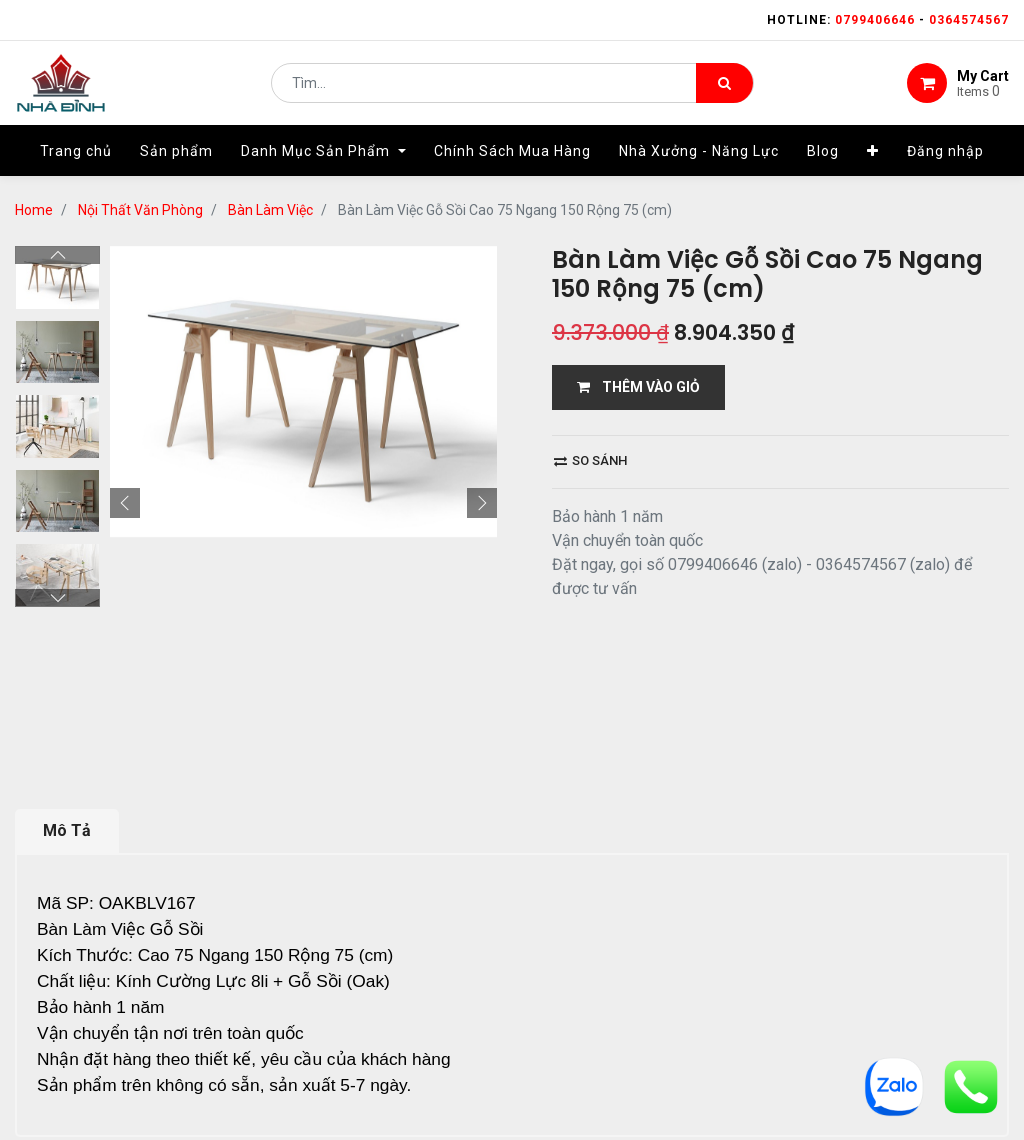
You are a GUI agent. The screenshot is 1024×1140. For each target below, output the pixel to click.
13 (247, 1076)
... (215, 1076)
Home (34, 210)
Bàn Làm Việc (270, 210)
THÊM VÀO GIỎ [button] (638, 387)
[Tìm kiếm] (724, 86)
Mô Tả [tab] (67, 686)
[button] (873, 157)
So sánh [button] (590, 460)
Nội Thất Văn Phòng (140, 210)
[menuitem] (76, 157)
